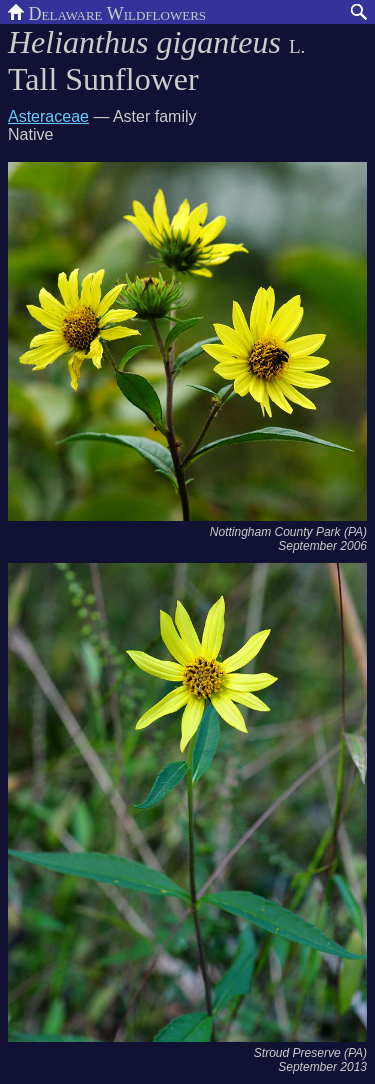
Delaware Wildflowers (107, 12)
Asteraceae (48, 116)
